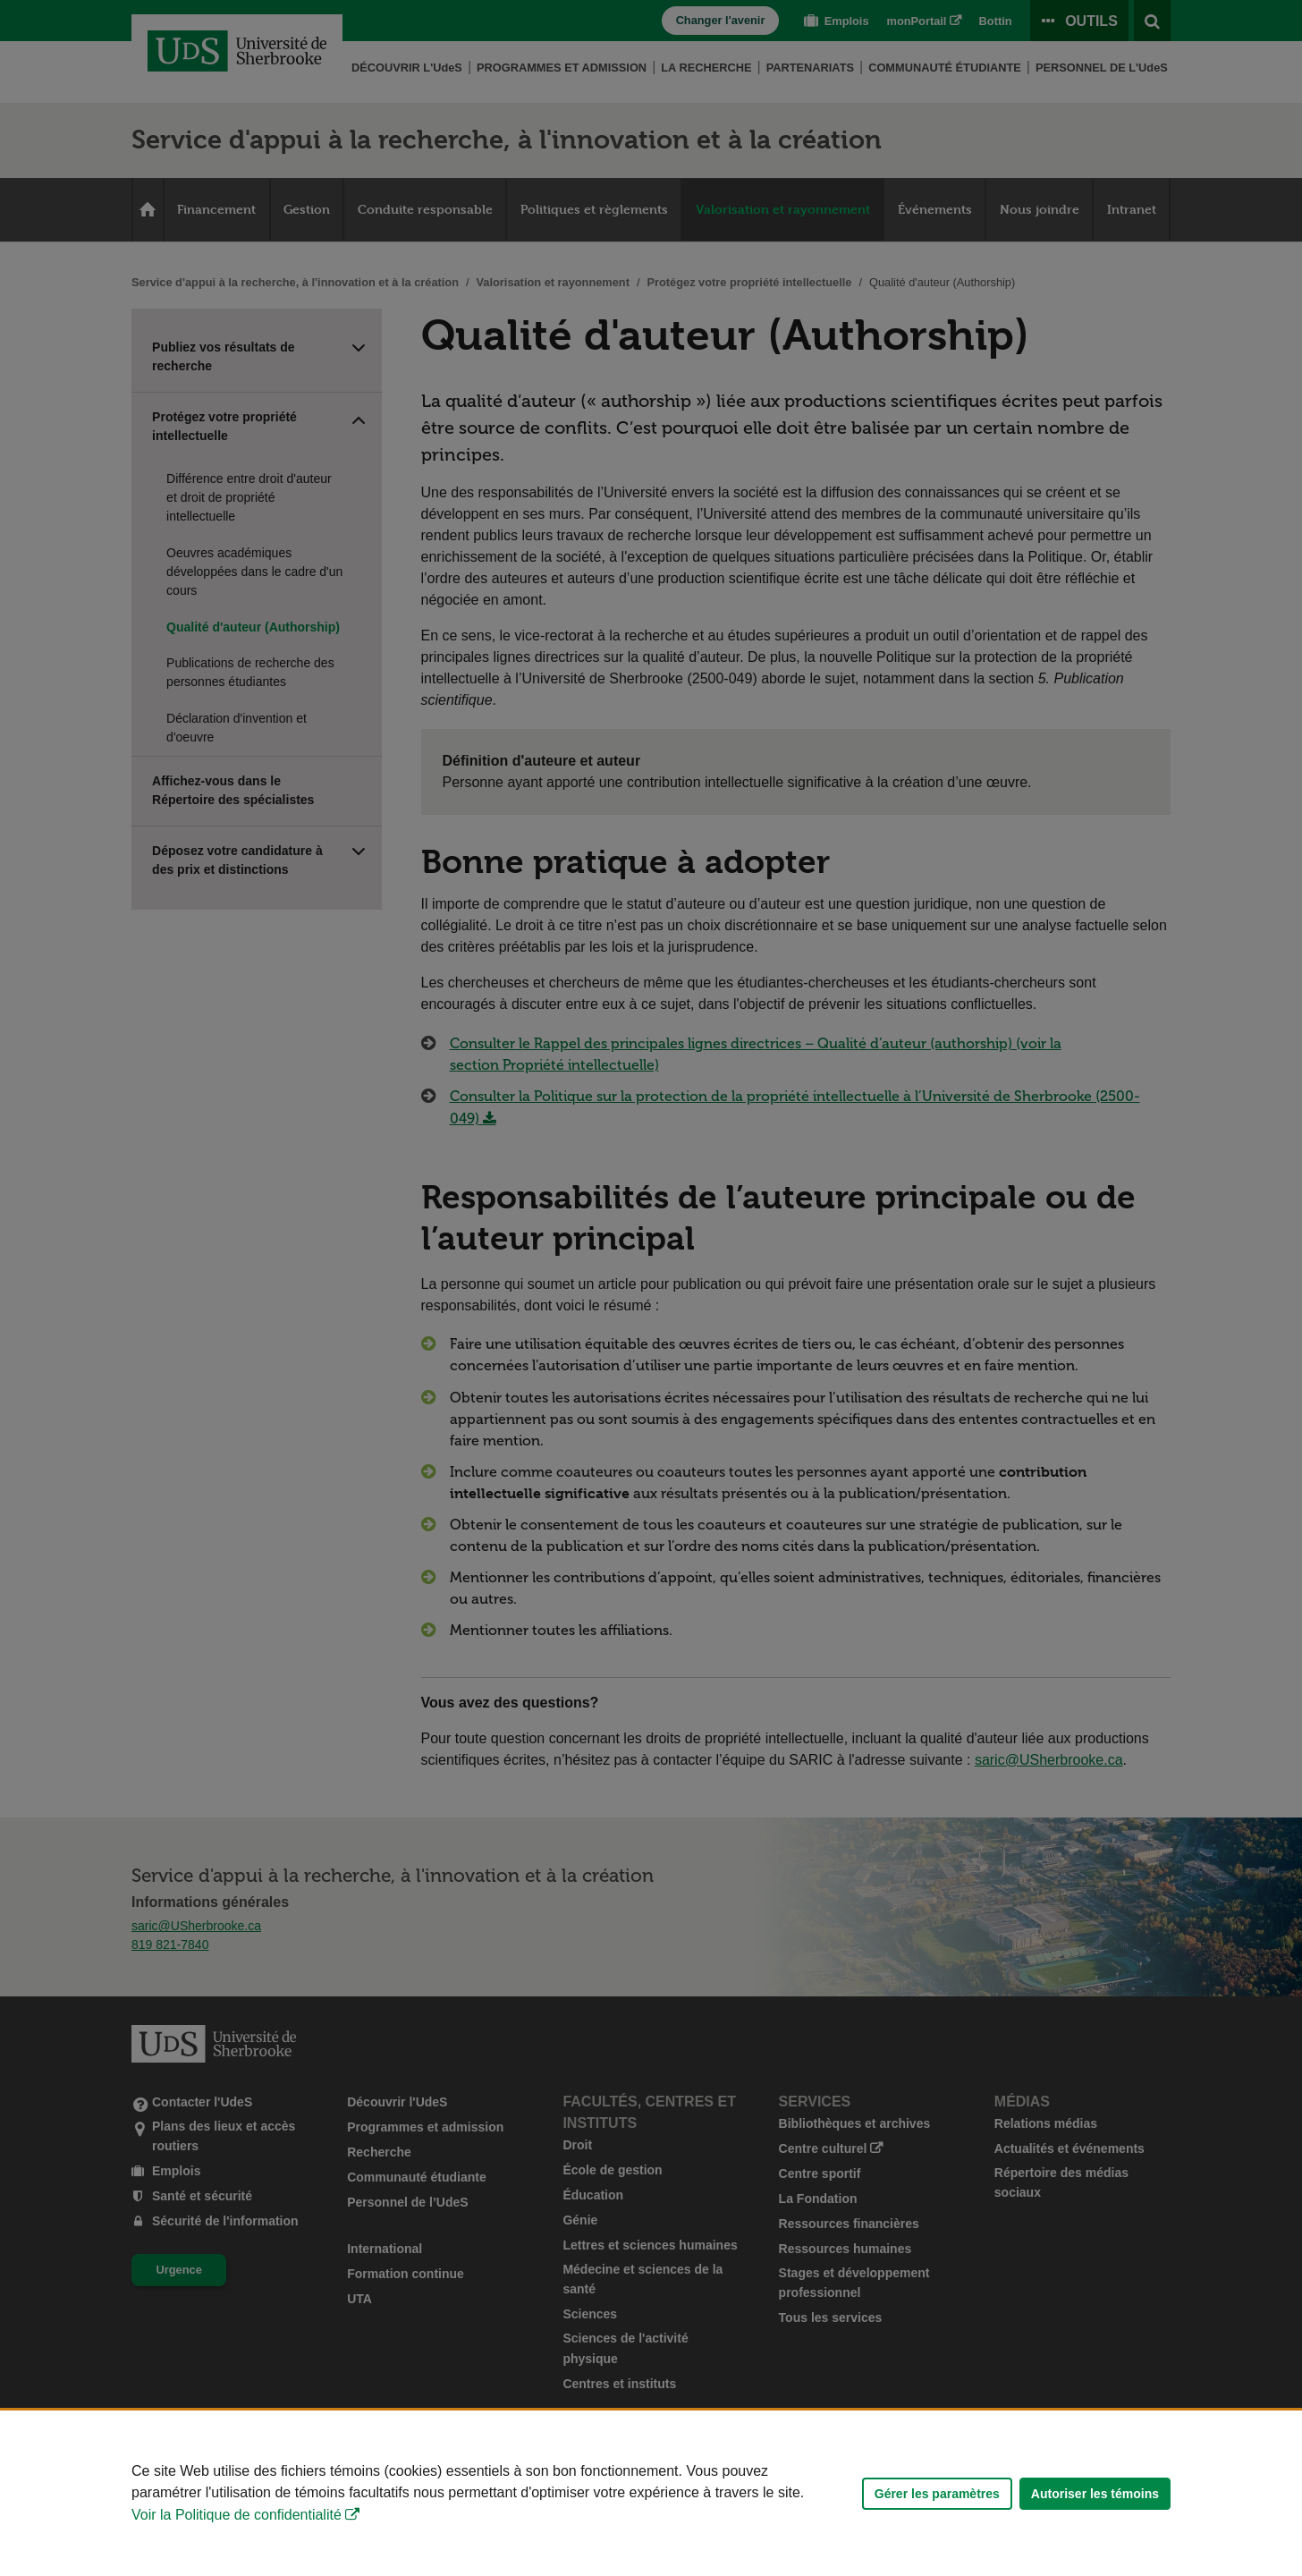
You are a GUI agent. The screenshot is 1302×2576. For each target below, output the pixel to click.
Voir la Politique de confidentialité (236, 2514)
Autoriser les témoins (1095, 2494)
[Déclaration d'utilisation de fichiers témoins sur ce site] (651, 2493)
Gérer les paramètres (937, 2494)
